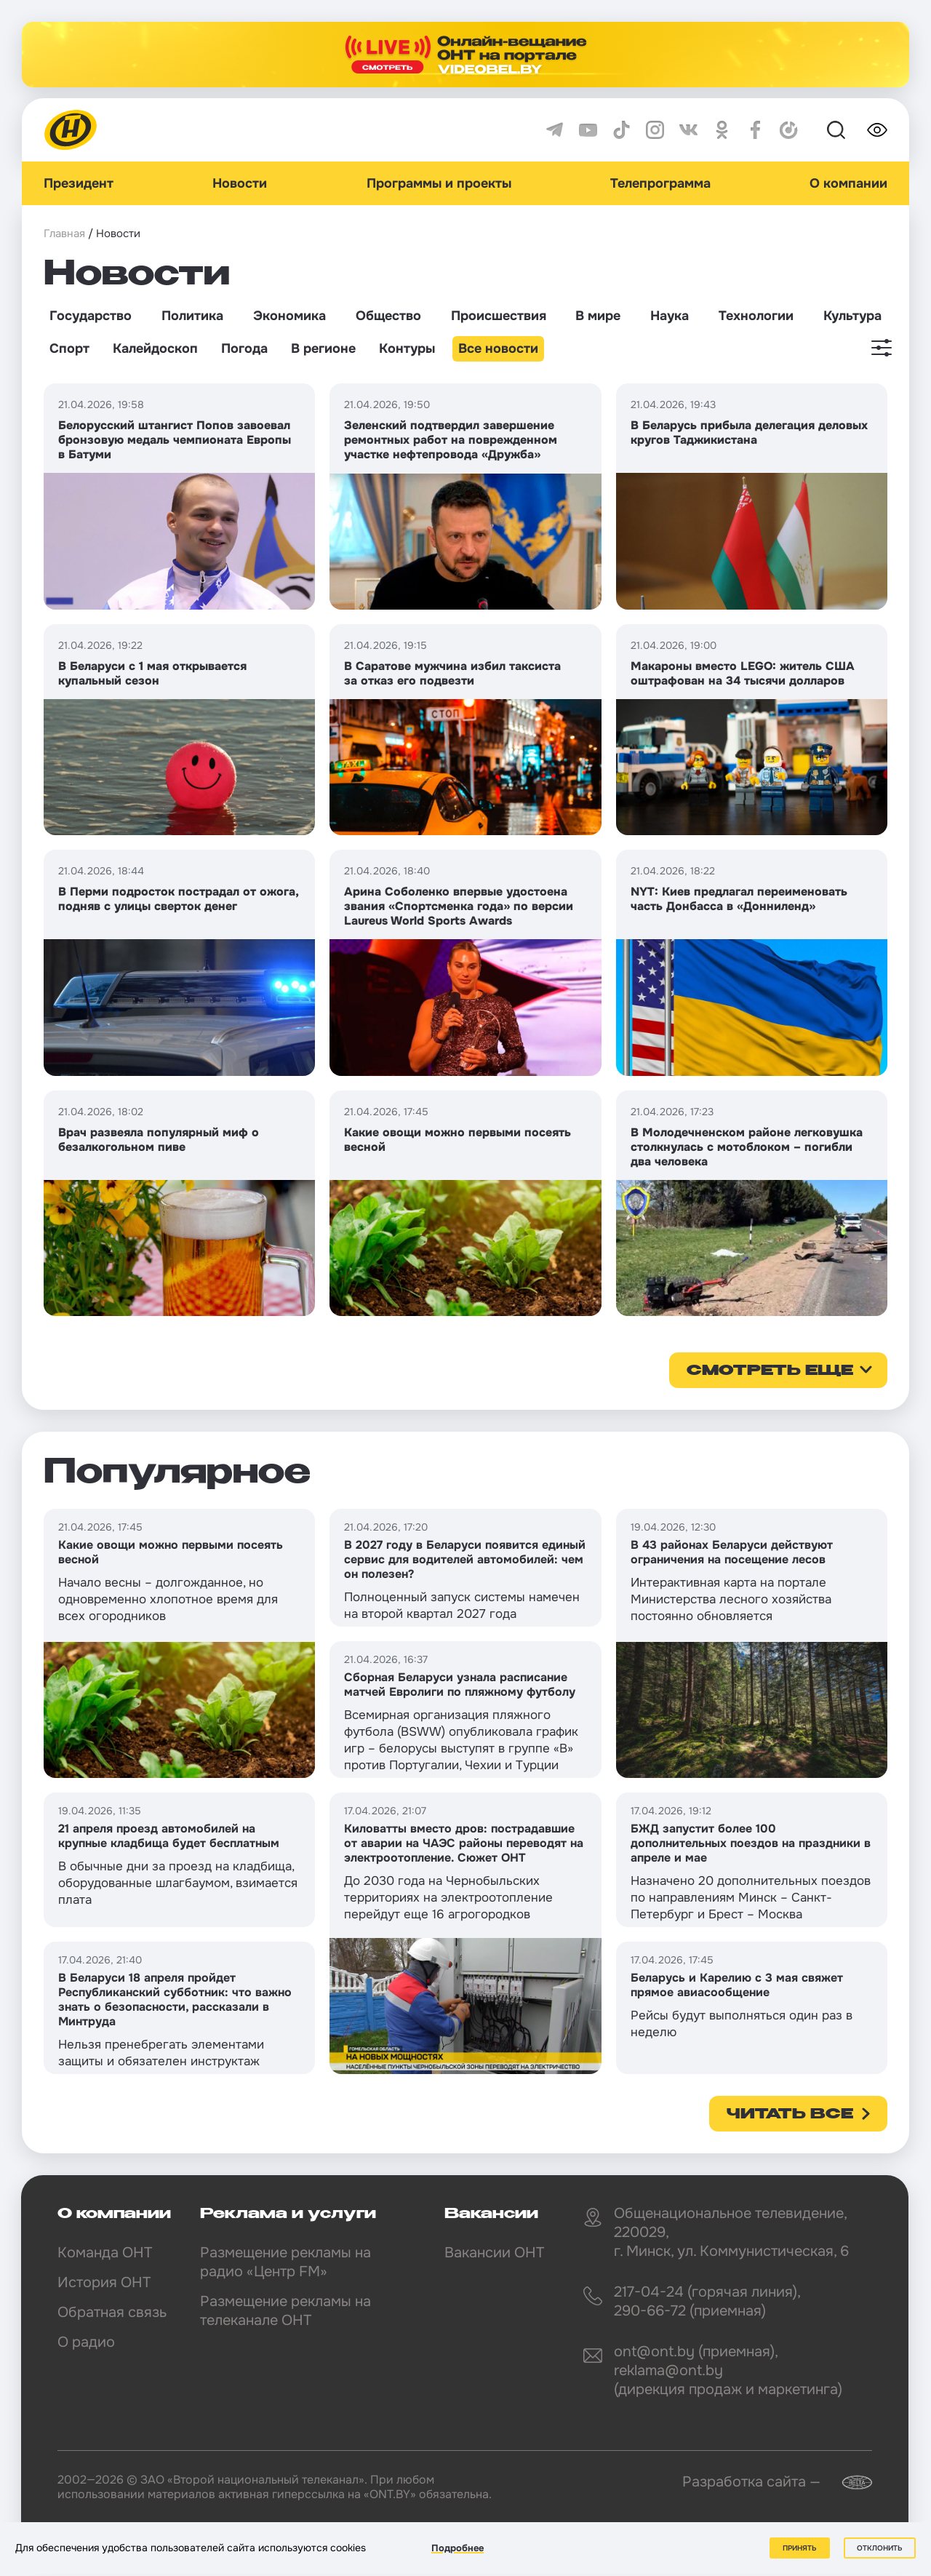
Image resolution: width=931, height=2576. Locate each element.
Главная (64, 233)
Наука (669, 316)
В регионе (323, 348)
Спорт (69, 348)
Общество (388, 316)
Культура (852, 316)
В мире (597, 316)
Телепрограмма (660, 183)
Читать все (790, 2115)
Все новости (498, 348)
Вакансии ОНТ (494, 2253)
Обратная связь (112, 2312)
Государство (90, 316)
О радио (86, 2342)
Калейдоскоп (155, 348)
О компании (848, 183)
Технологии (756, 316)
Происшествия (498, 316)
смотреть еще (770, 1371)
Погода (244, 348)
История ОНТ (104, 2282)
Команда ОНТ (104, 2253)
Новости (239, 183)
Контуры (407, 348)
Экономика (289, 316)
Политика (192, 316)
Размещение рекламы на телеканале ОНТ (285, 2310)
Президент (78, 183)
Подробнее (457, 2548)
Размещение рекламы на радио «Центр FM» (285, 2262)
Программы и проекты (439, 183)
